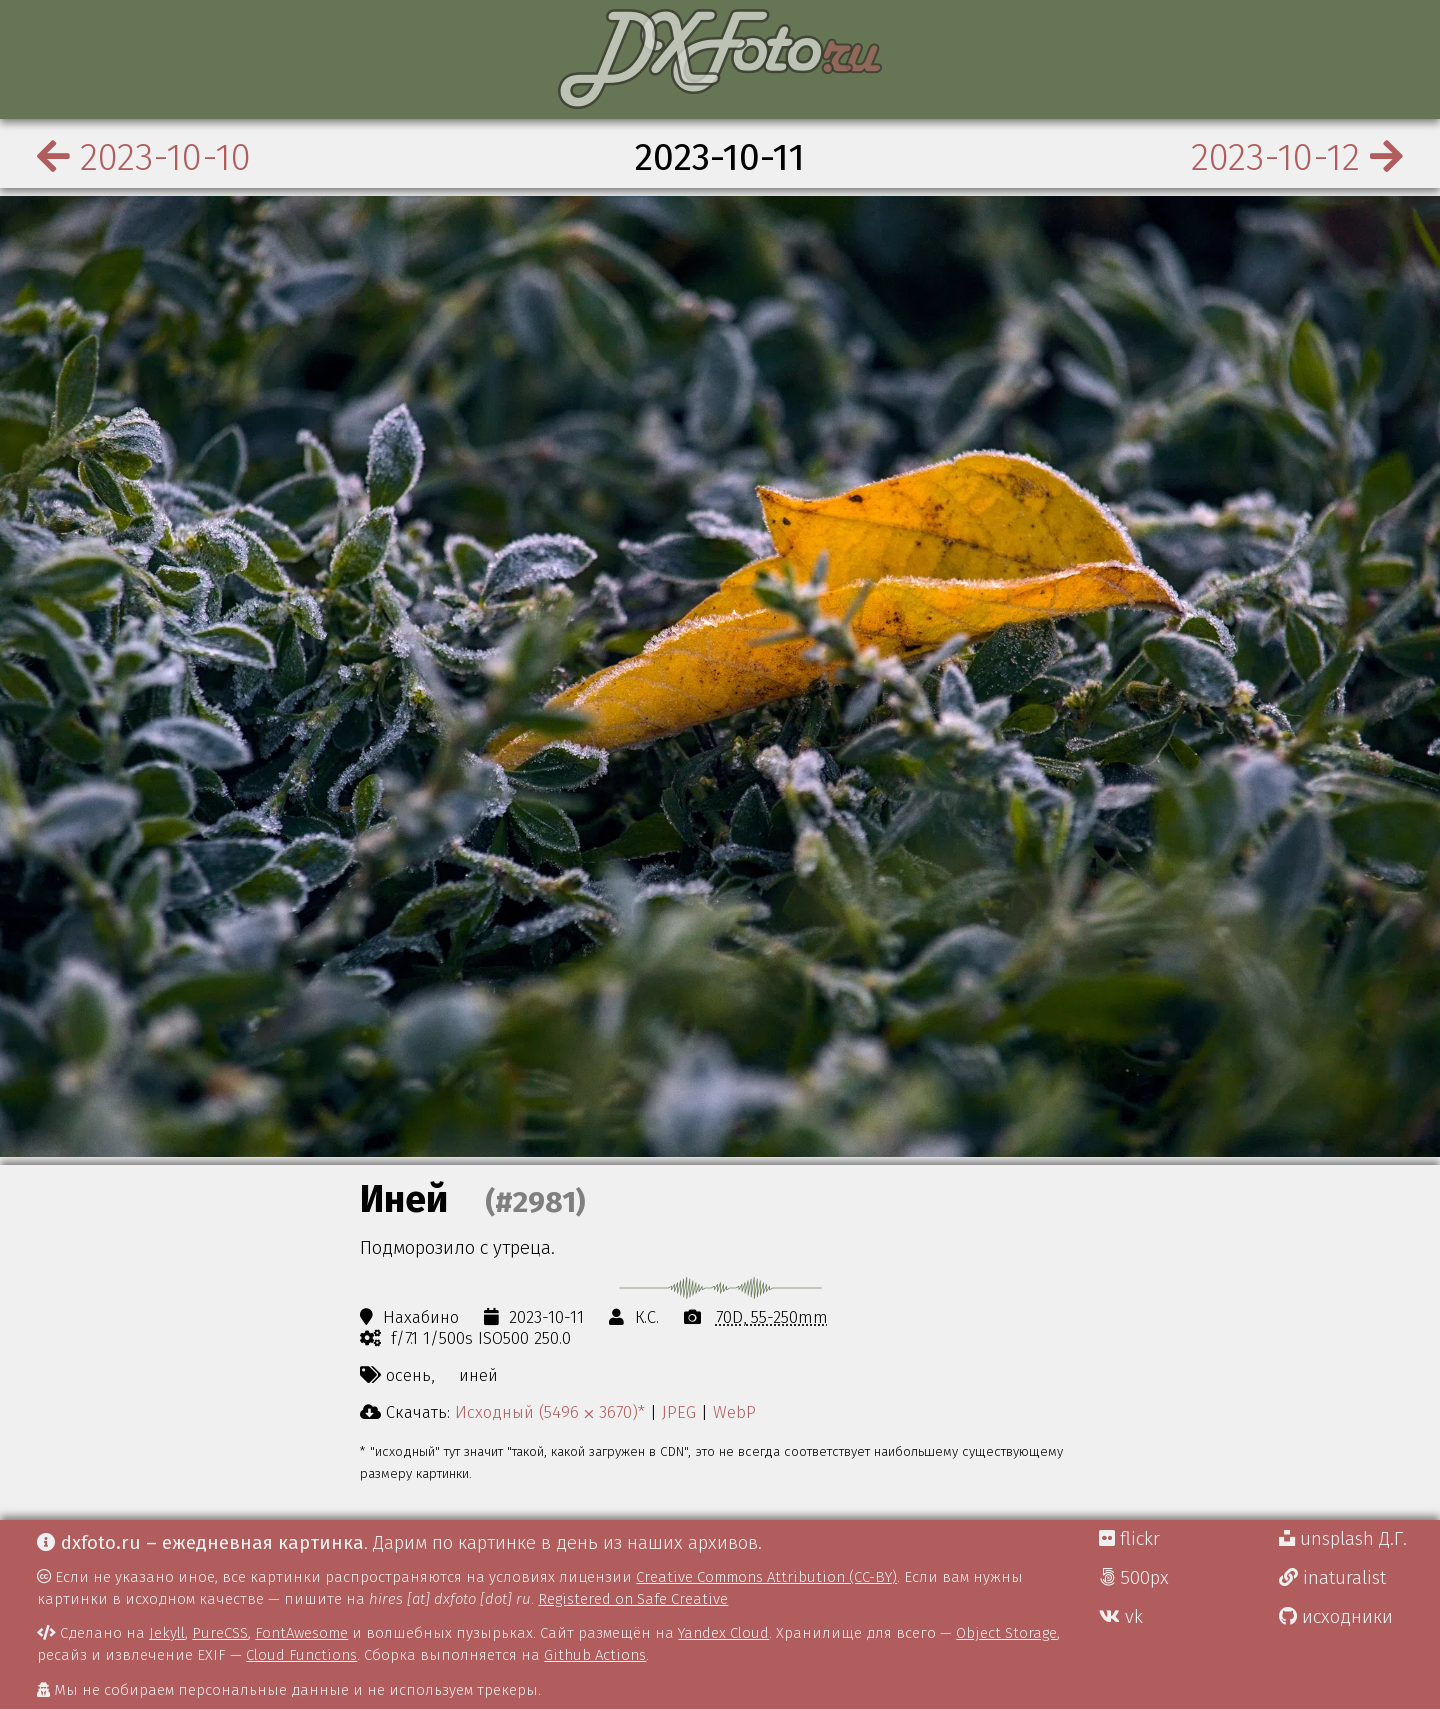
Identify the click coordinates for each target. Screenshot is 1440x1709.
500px (1134, 1578)
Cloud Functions (301, 1655)
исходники (1336, 1617)
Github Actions (595, 1655)
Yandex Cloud (723, 1633)
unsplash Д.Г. (1343, 1539)
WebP (734, 1412)
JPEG (679, 1412)
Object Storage (1006, 1633)
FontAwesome (301, 1633)
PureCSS (220, 1633)
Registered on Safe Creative (633, 1599)
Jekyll (167, 1633)
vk (1121, 1617)
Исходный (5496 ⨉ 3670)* (550, 1412)
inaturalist (1332, 1578)
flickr (1129, 1539)
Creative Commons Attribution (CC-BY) (766, 1577)
